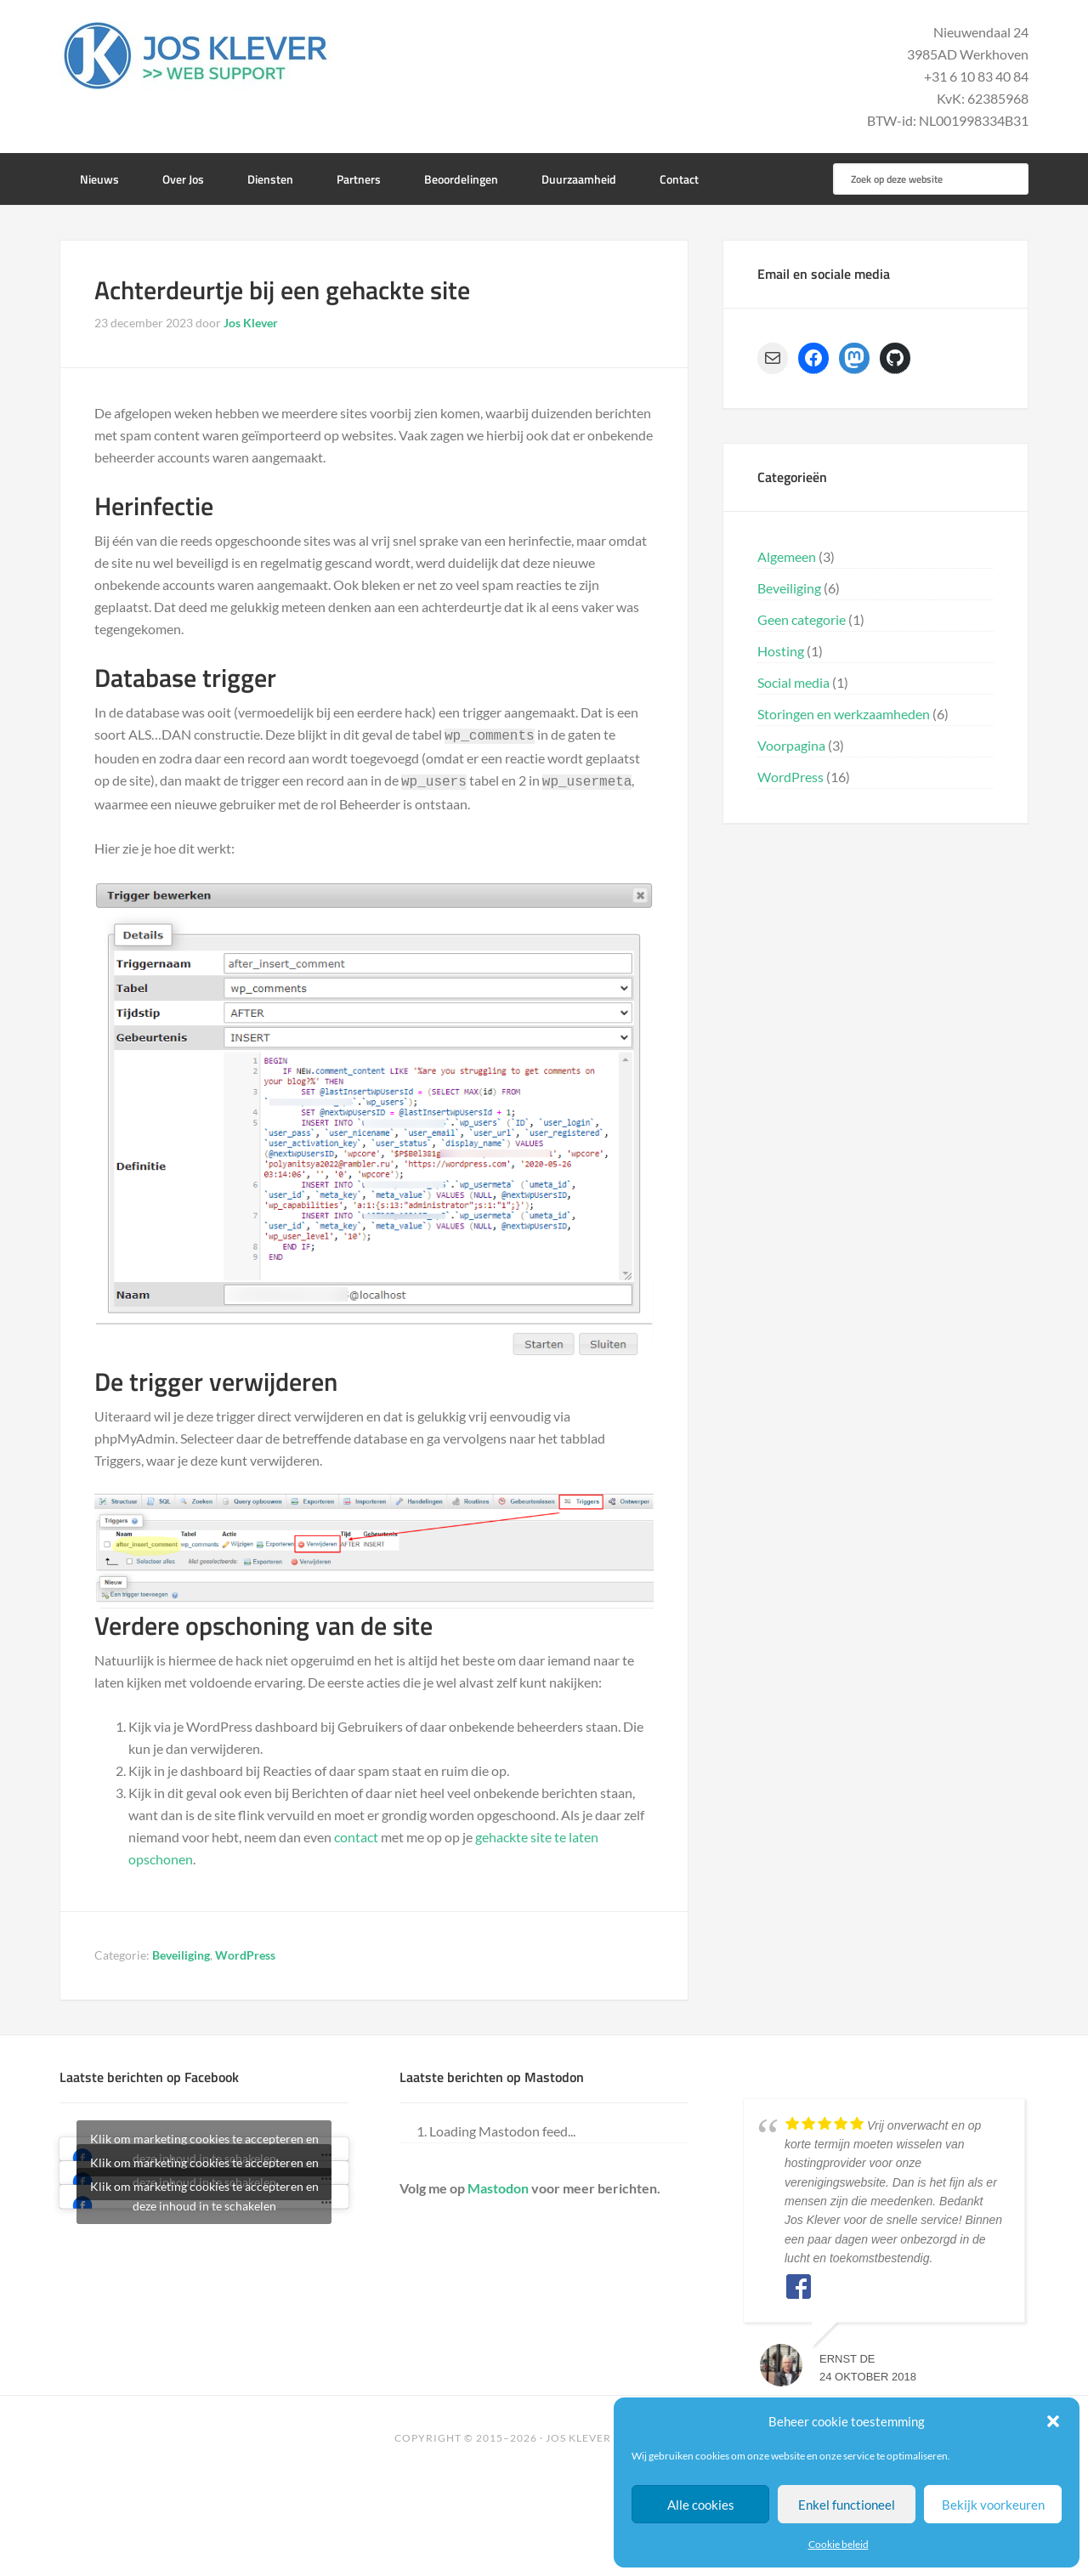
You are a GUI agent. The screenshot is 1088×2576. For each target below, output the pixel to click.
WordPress (245, 1951)
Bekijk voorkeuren (993, 2504)
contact (356, 1833)
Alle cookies (700, 2504)
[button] (1053, 2421)
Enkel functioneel (846, 2504)
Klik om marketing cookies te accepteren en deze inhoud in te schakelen (204, 2193)
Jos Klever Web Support (196, 55)
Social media (793, 682)
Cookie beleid (838, 2544)
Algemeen (786, 556)
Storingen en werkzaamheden (843, 714)
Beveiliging (181, 1951)
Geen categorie (801, 619)
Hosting (780, 651)
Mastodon (498, 2184)
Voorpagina (791, 745)
